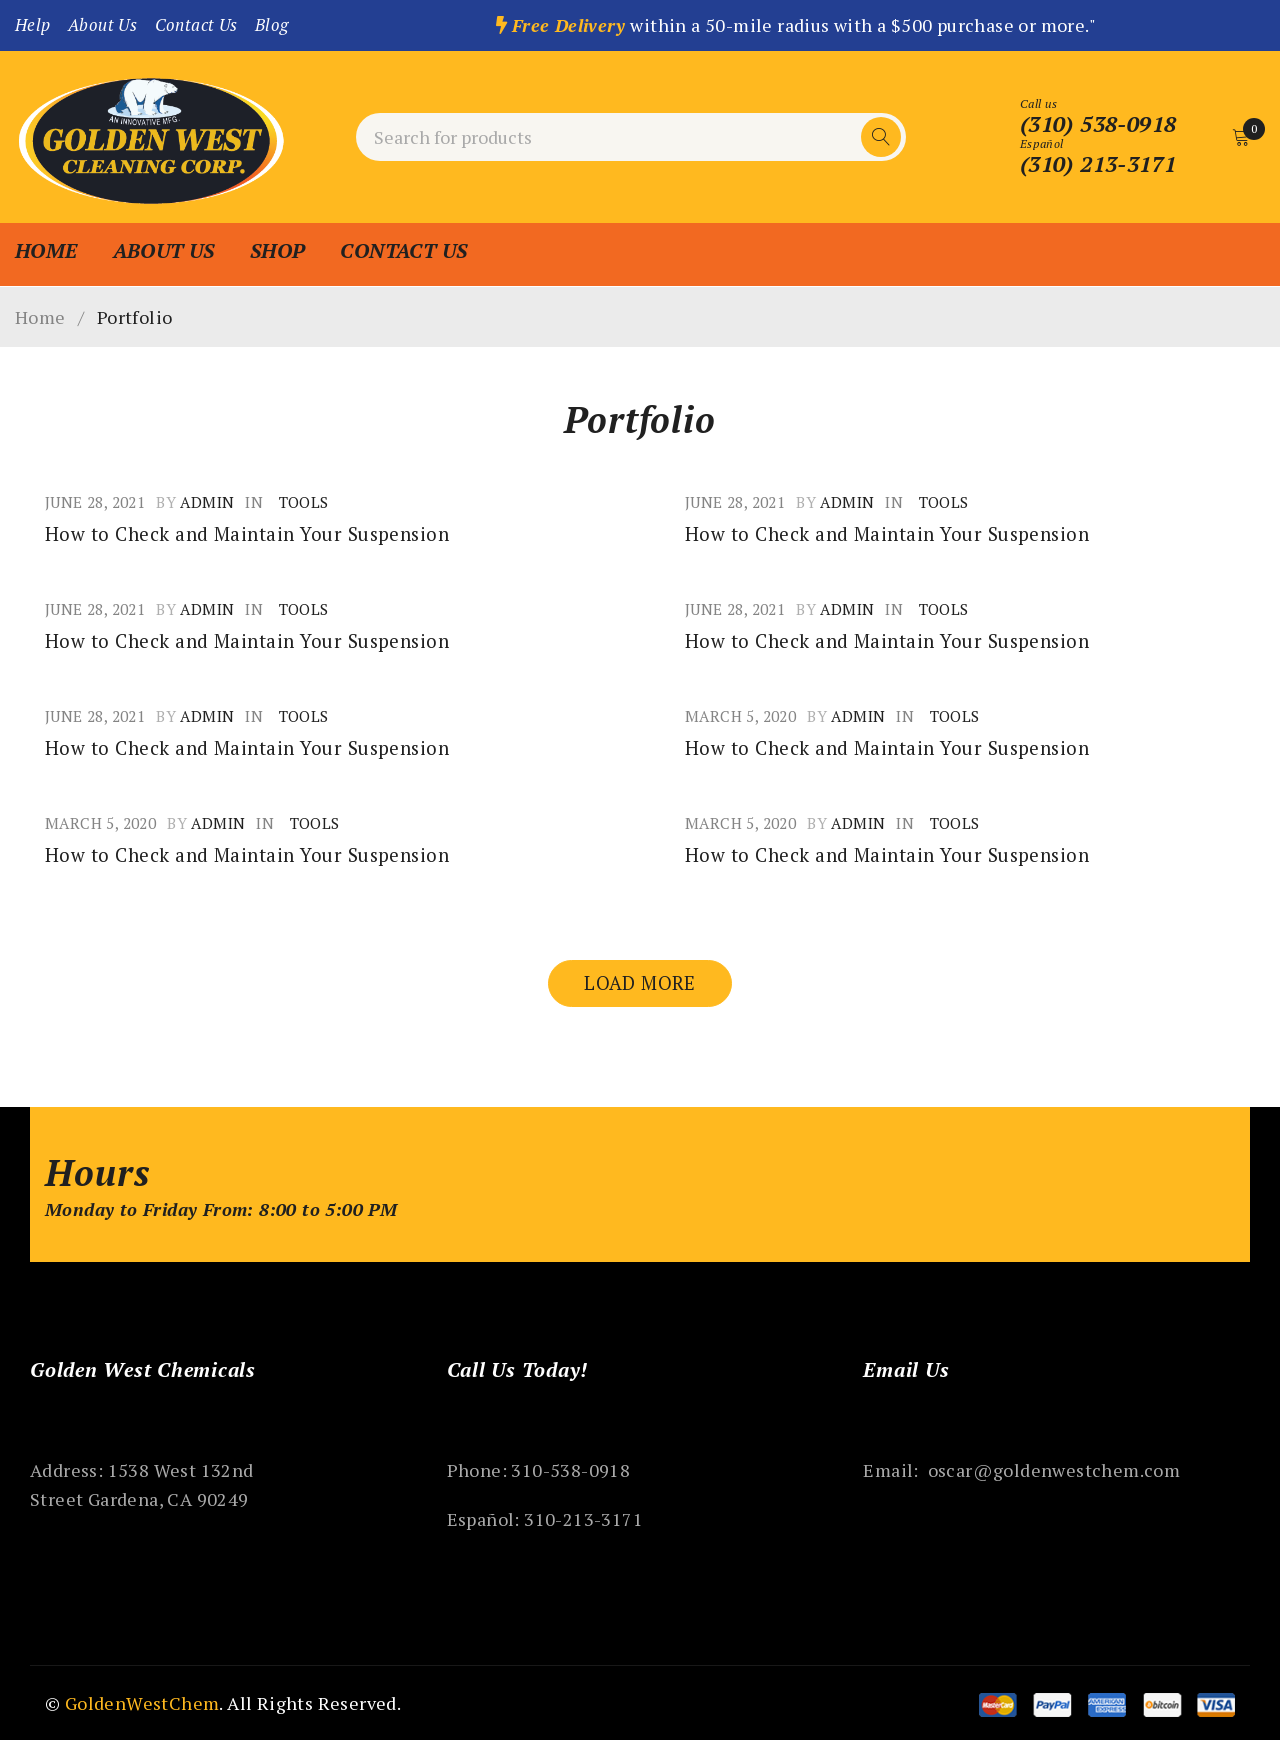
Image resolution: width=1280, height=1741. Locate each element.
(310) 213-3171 (1096, 164)
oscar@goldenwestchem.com (1054, 1471)
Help (33, 25)
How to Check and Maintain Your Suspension (260, 533)
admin (207, 502)
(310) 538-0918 (1096, 124)
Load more (640, 983)
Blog (272, 25)
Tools (304, 502)
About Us (102, 25)
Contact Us (196, 25)
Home (40, 317)
